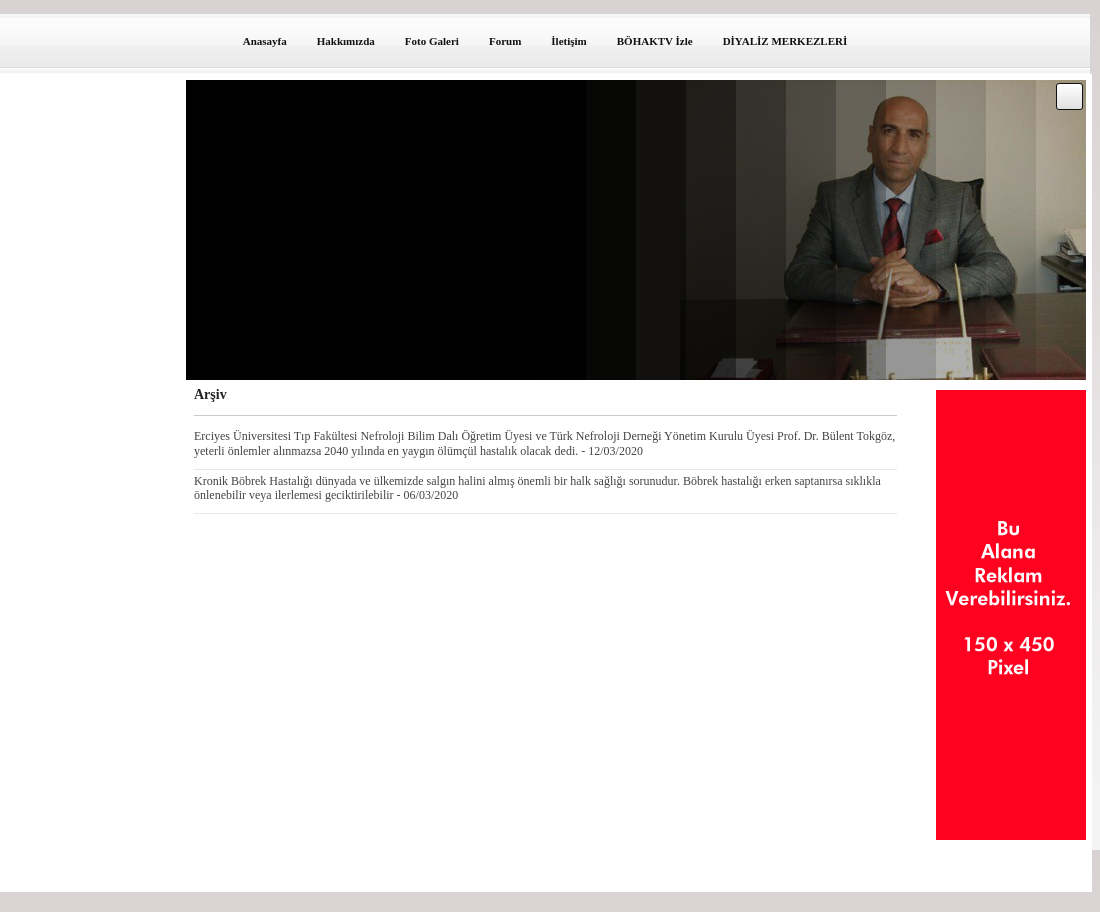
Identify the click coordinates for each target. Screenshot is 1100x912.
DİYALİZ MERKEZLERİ (785, 41)
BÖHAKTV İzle (655, 41)
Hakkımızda (346, 41)
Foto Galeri (432, 41)
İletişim (568, 41)
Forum (505, 41)
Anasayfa (265, 41)
